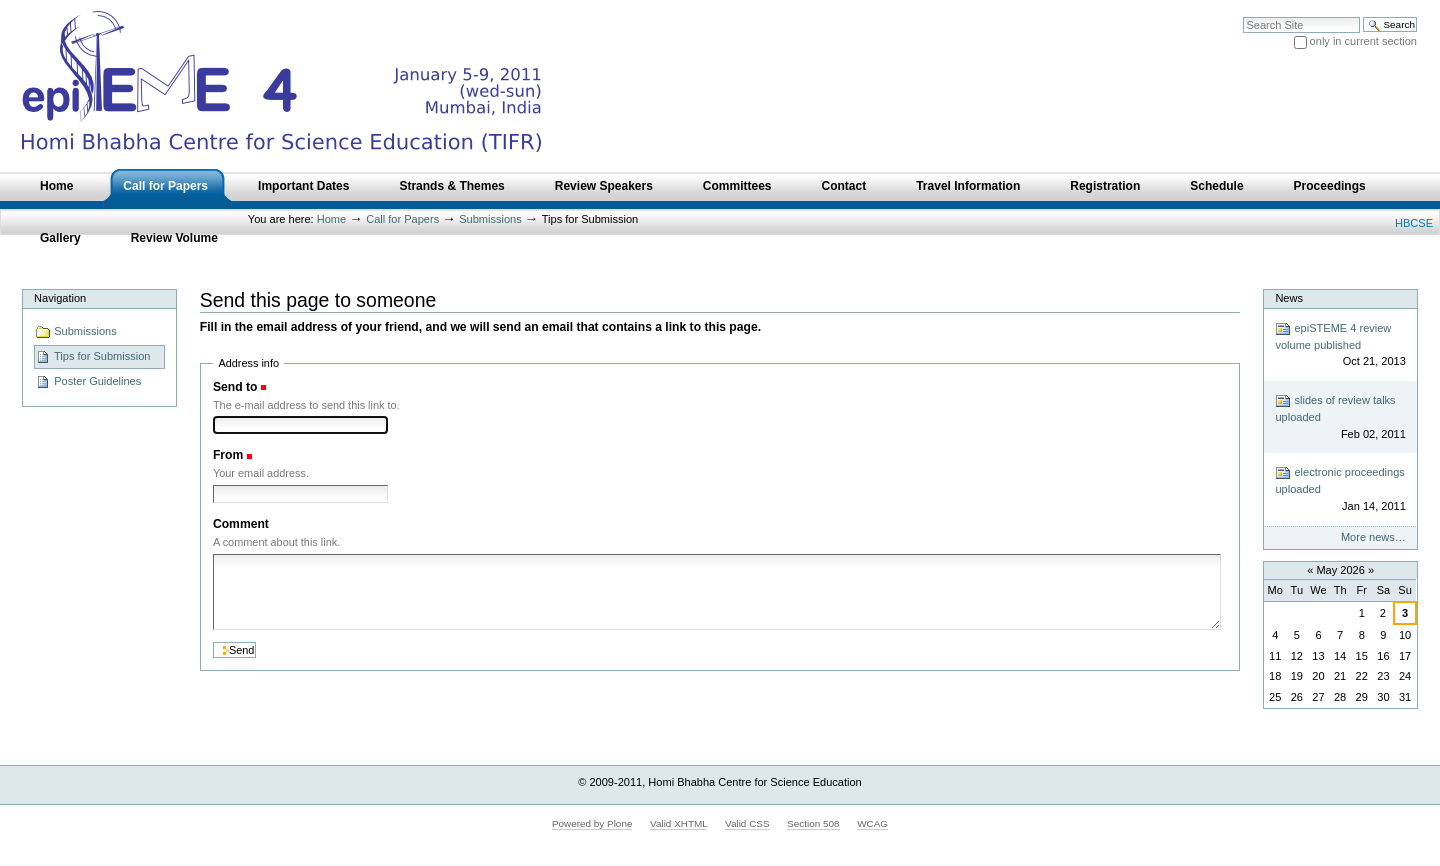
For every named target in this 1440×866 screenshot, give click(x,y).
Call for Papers (402, 219)
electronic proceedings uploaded (1340, 489)
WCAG (872, 823)
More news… (1373, 537)
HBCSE (1414, 223)
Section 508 (813, 823)
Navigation (60, 298)
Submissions (490, 219)
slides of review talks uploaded (1340, 417)
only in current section (1363, 41)
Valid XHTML (678, 823)
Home (331, 219)
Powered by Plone (592, 823)
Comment (241, 524)
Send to (235, 387)
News (1289, 298)
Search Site (1242, 16)
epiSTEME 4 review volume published (1340, 345)
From (228, 455)
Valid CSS (747, 823)
